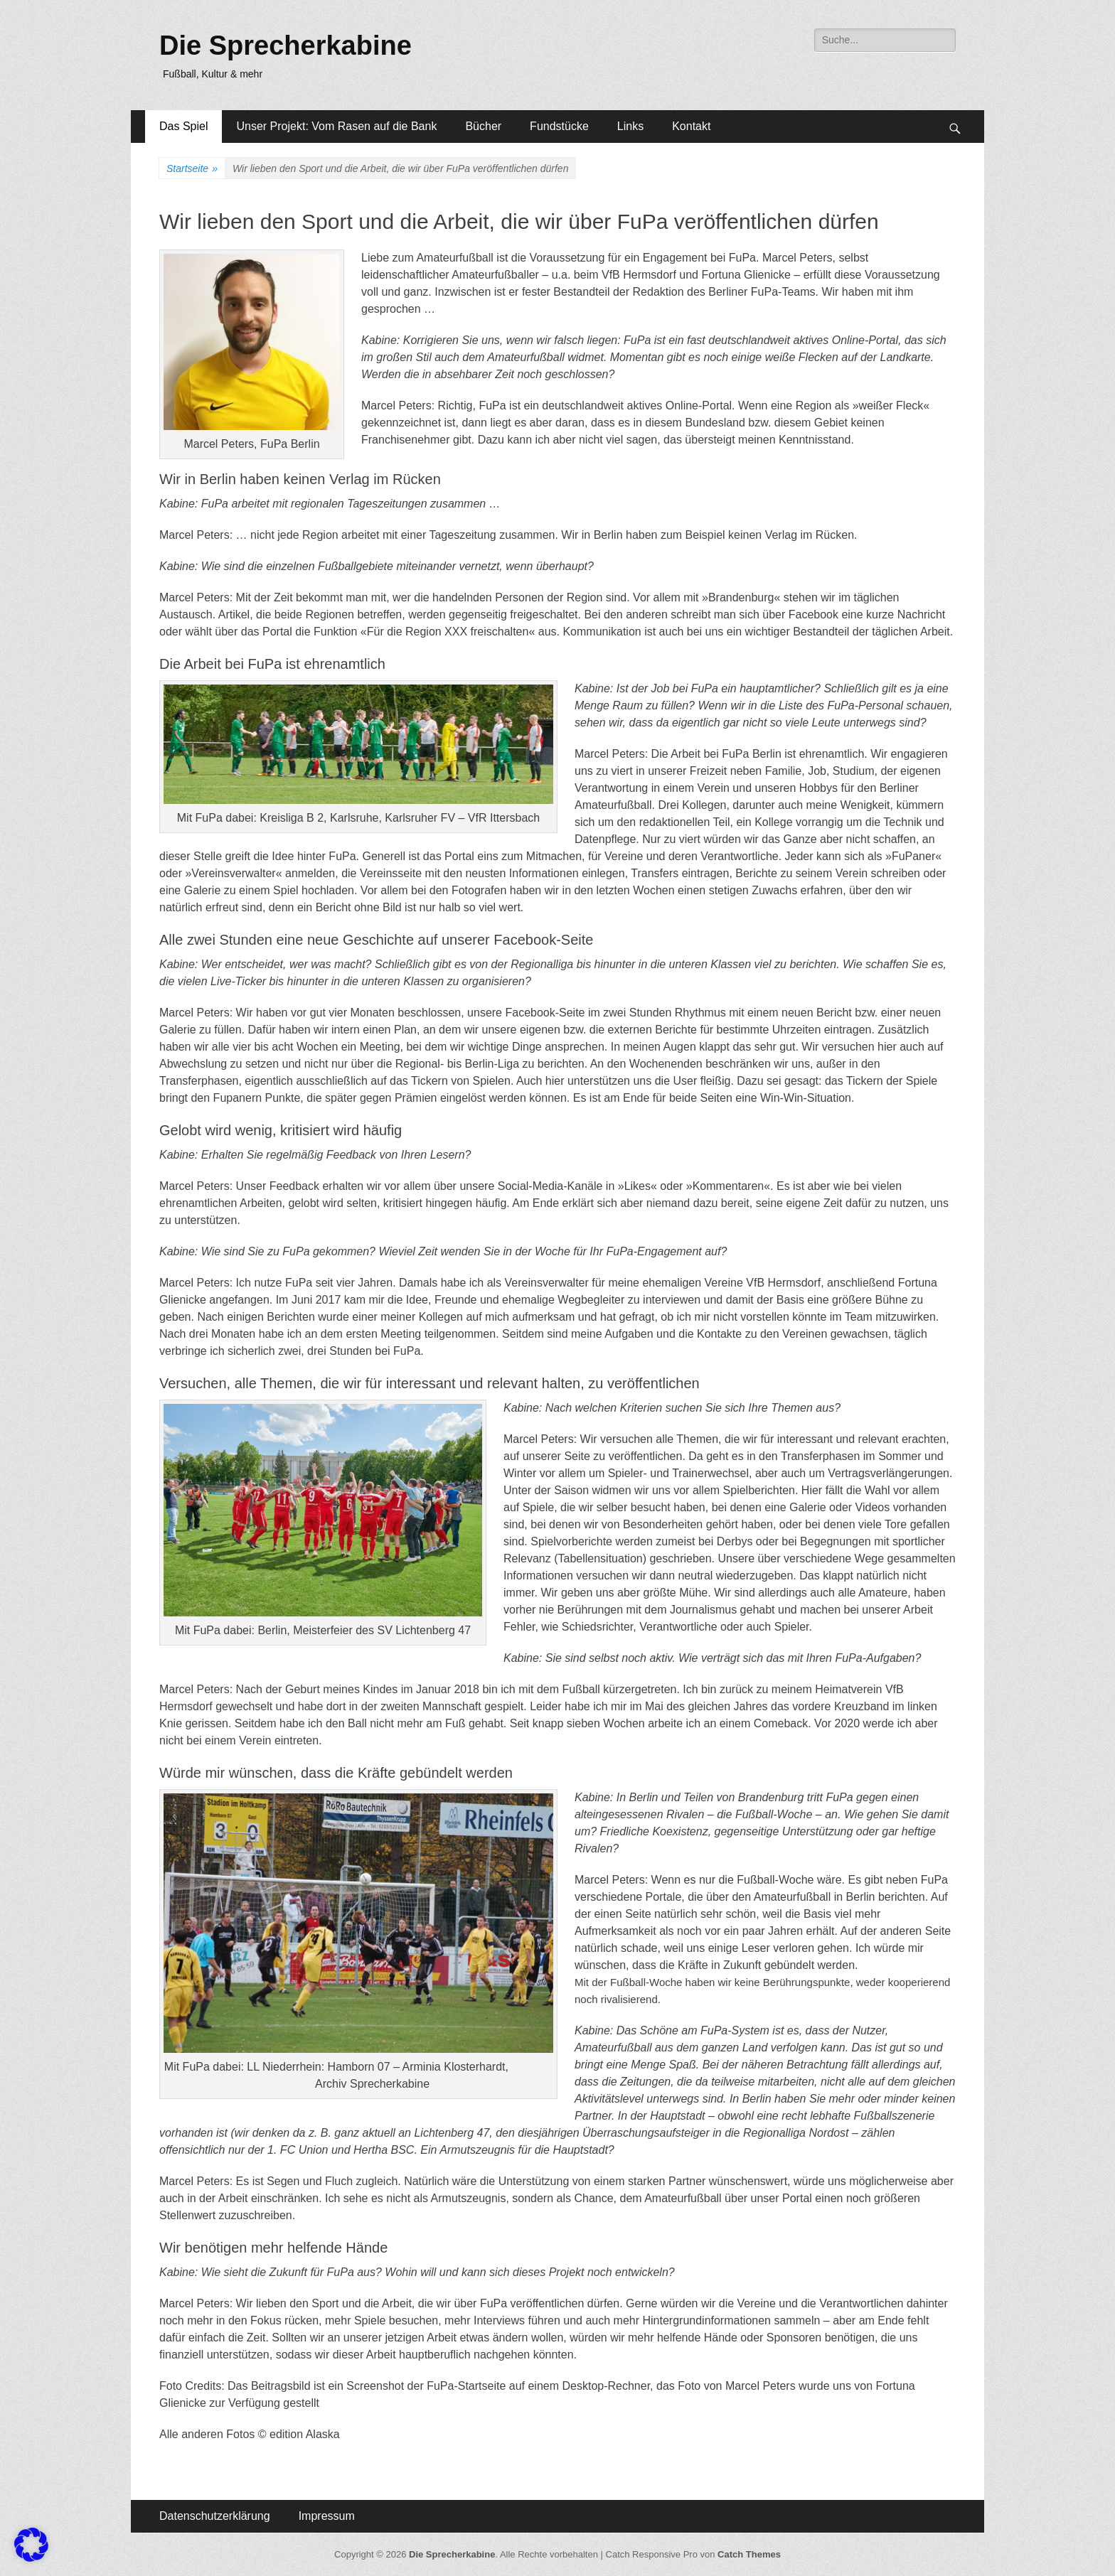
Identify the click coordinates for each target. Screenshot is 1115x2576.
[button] (31, 2544)
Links (630, 126)
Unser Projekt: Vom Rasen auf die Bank (336, 126)
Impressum (327, 2516)
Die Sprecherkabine (285, 45)
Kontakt (691, 126)
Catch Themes (749, 2554)
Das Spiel (183, 126)
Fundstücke (559, 126)
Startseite (192, 168)
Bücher (483, 126)
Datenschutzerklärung (214, 2516)
